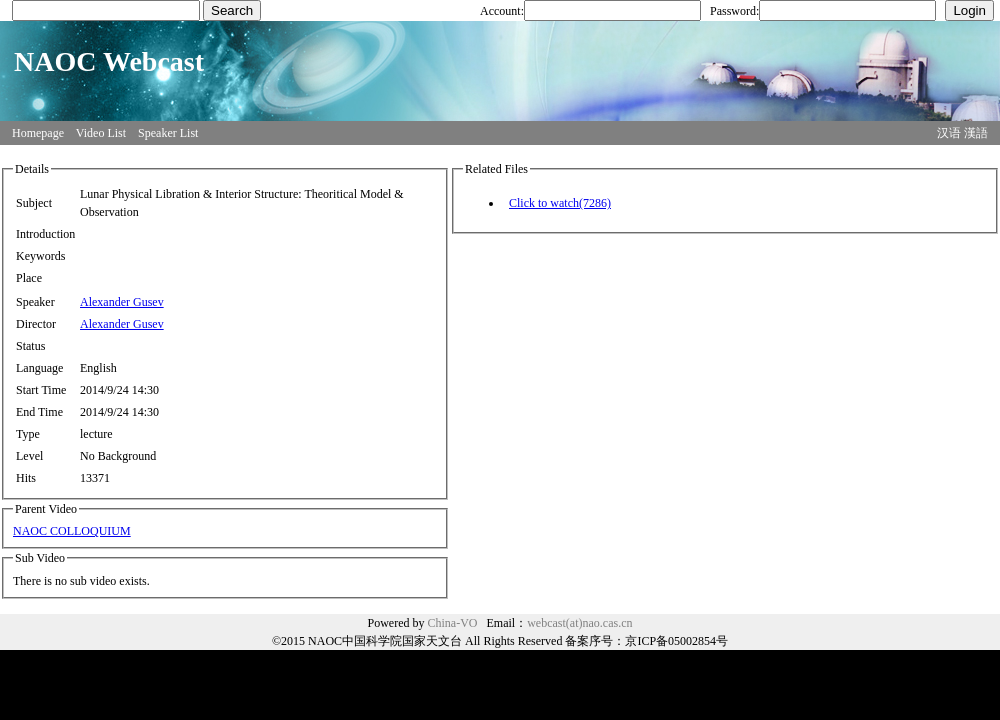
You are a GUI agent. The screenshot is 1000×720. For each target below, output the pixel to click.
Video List (101, 133)
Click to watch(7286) (560, 203)
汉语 (949, 133)
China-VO (453, 623)
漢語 (976, 133)
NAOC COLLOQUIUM (72, 531)
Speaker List (168, 133)
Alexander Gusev (122, 302)
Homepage (38, 133)
